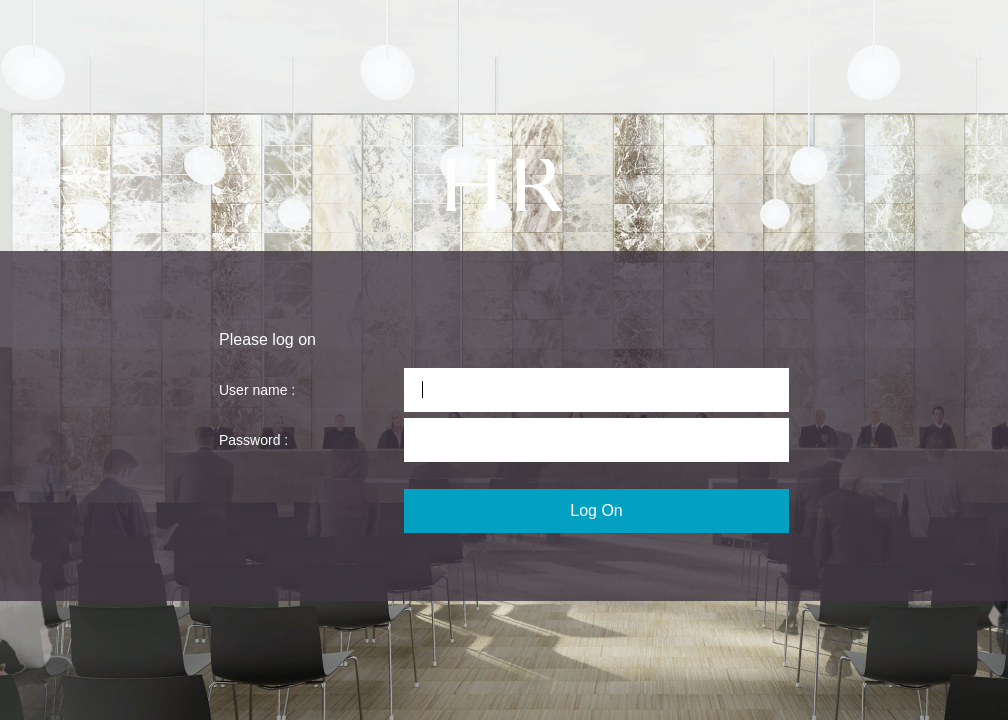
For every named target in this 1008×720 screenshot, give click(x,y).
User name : (257, 390)
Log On (596, 510)
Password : (253, 440)
